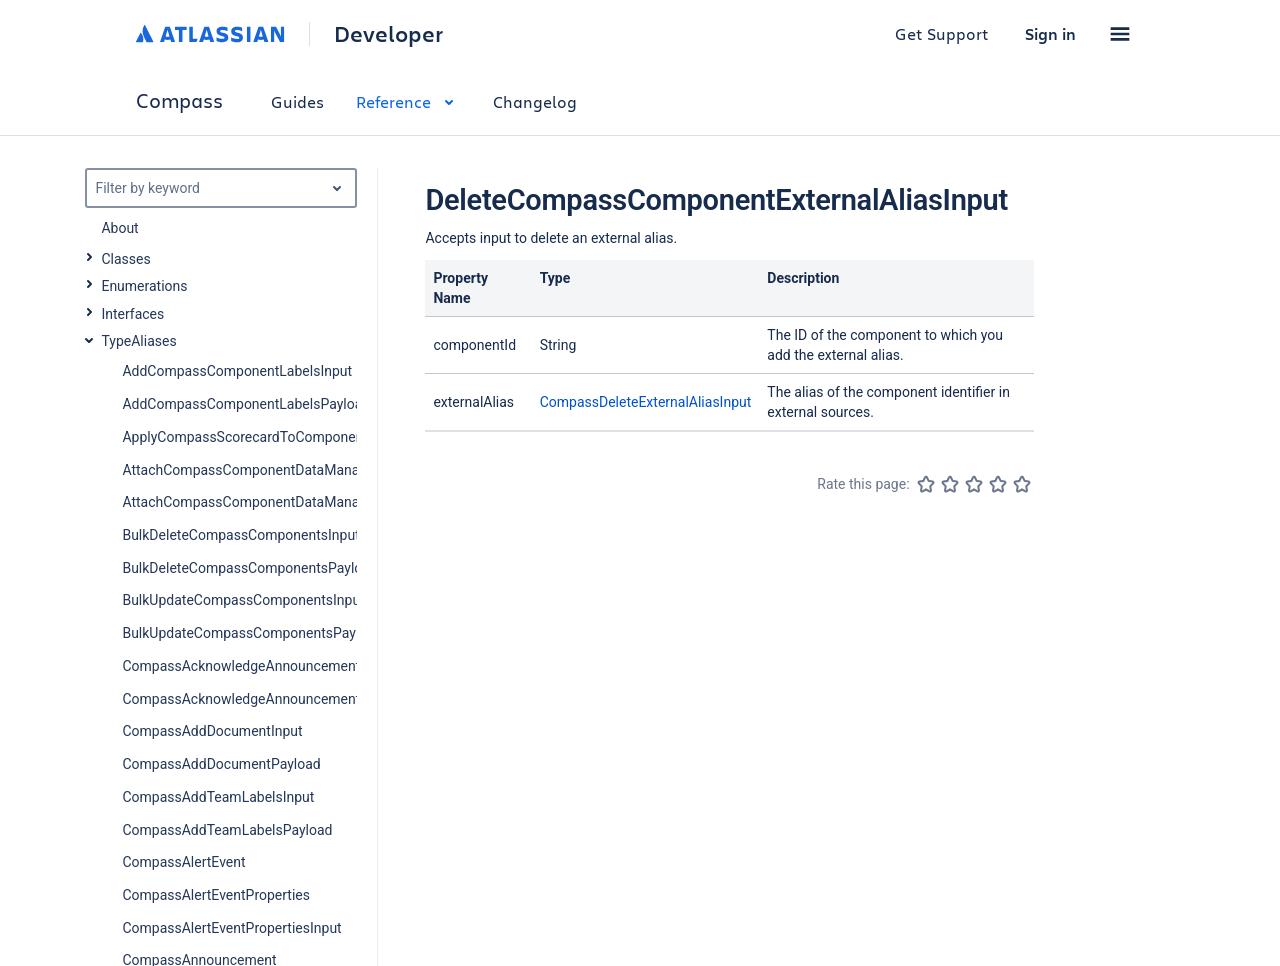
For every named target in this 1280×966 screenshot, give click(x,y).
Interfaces (132, 314)
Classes (125, 259)
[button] (1120, 34)
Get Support (942, 33)
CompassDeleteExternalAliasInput (646, 402)
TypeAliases (138, 341)
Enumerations (144, 286)
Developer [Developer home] (388, 34)
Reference (408, 101)
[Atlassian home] (210, 34)
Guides (297, 101)
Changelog (535, 101)
